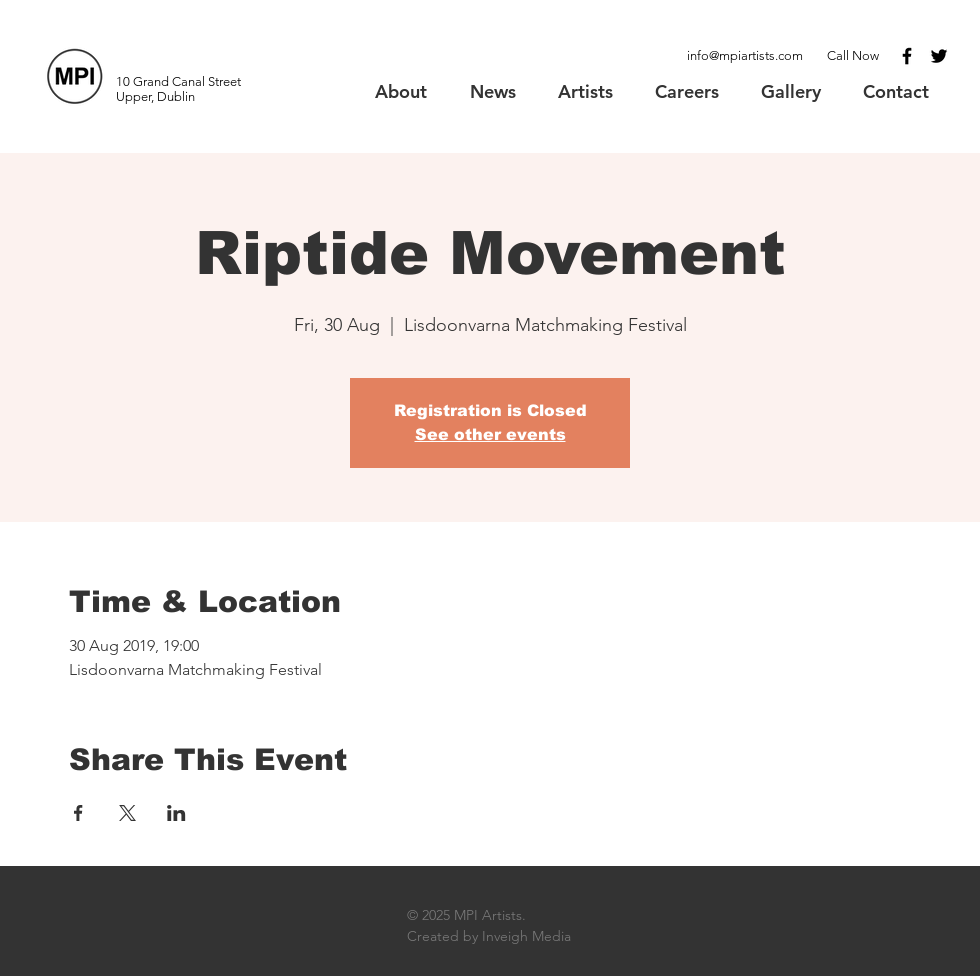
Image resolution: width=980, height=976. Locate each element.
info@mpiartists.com (745, 55)
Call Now (853, 55)
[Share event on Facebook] (78, 813)
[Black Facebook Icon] (907, 56)
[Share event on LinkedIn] (176, 813)
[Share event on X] (127, 813)
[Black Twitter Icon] (939, 56)
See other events (490, 434)
